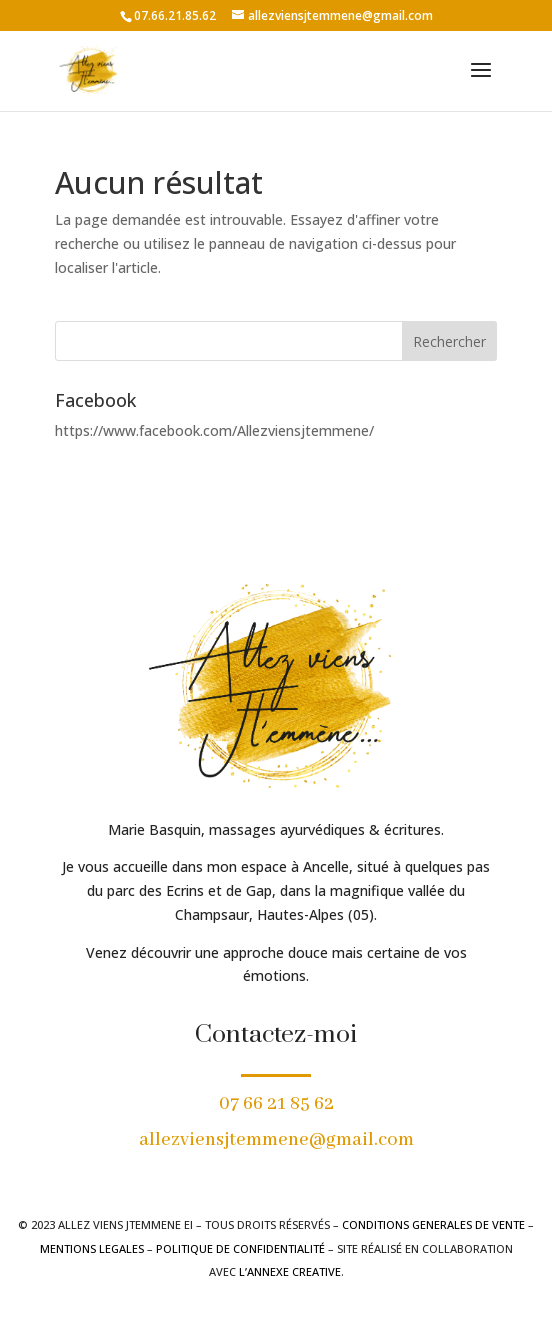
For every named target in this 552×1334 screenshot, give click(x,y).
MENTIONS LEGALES (92, 1248)
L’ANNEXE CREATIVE (290, 1271)
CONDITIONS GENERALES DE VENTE (433, 1224)
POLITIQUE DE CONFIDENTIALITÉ (240, 1248)
